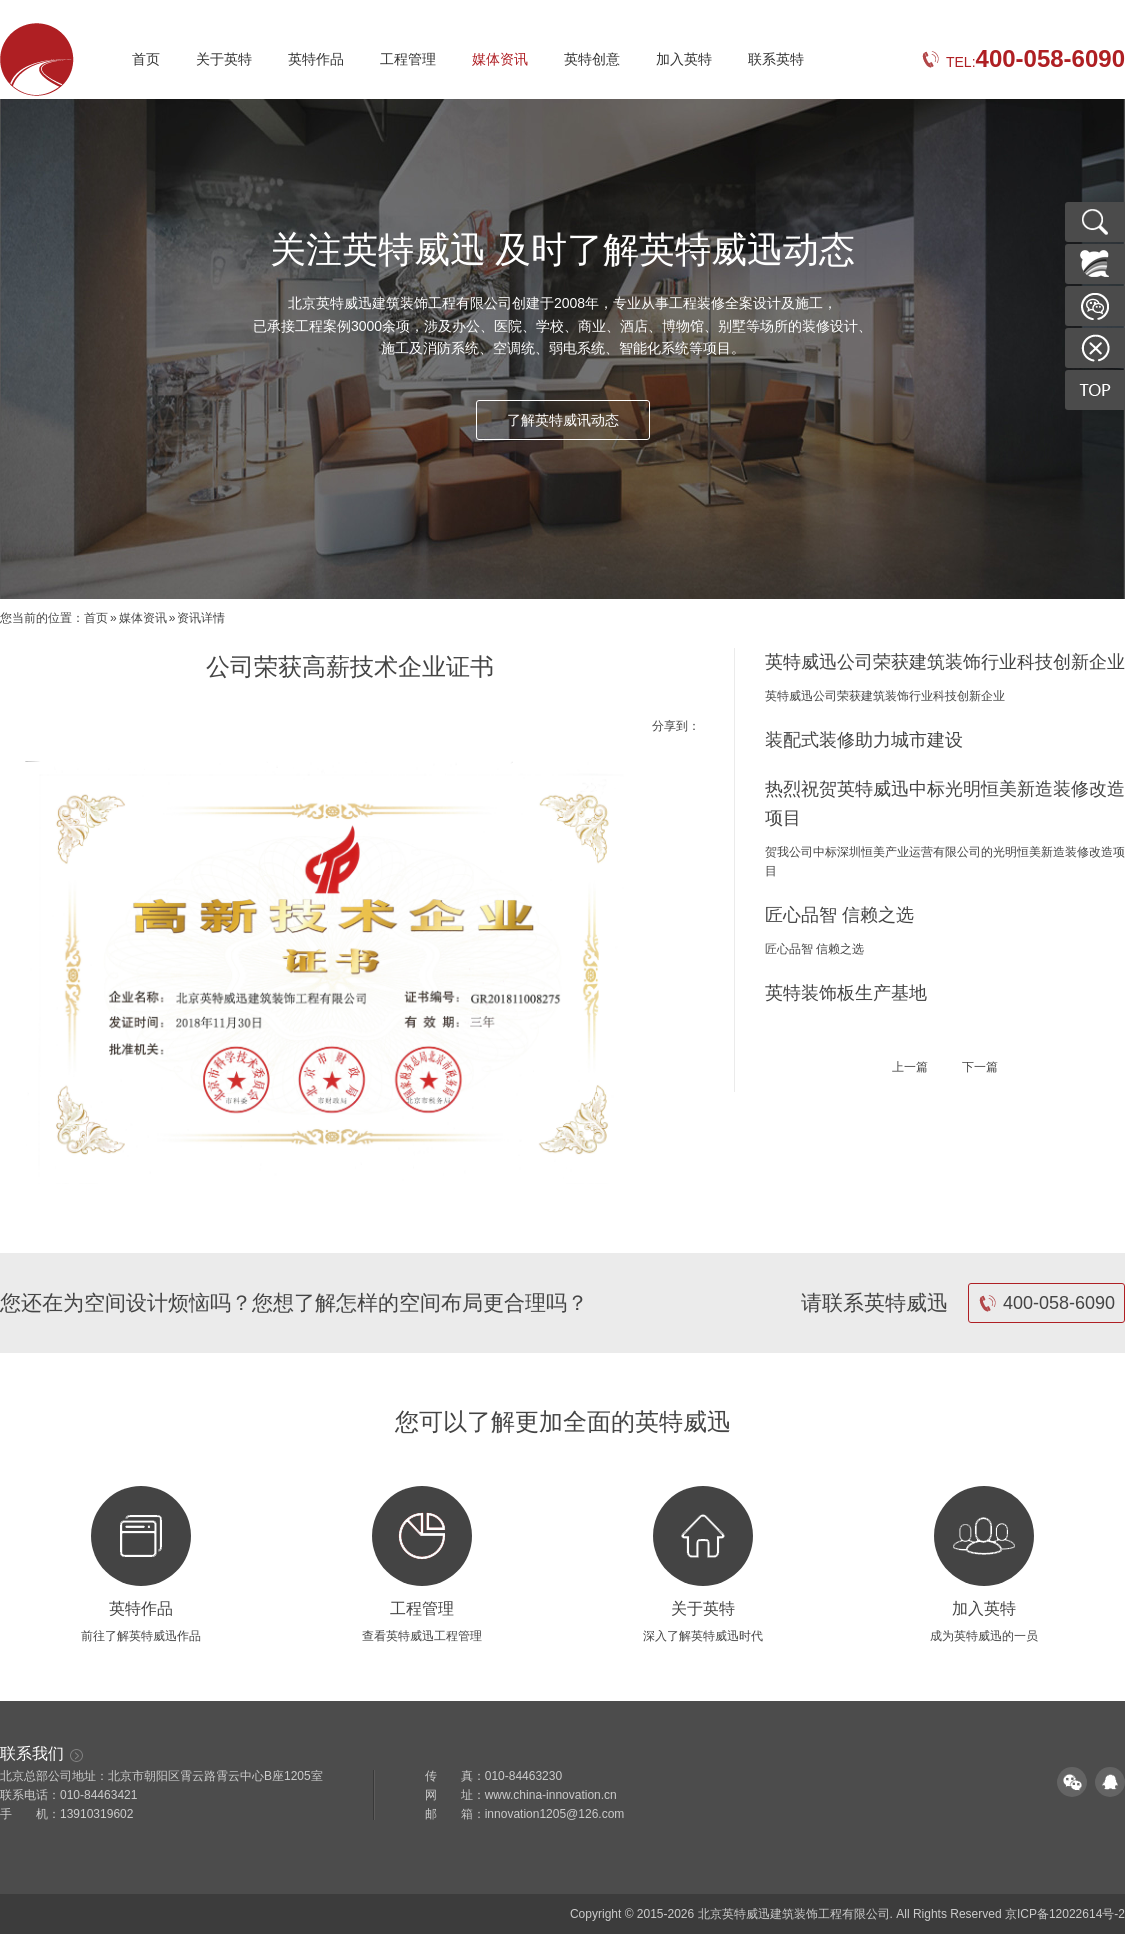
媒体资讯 (500, 59)
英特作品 (316, 59)
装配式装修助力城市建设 (864, 740)
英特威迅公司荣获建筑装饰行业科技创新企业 (945, 662)
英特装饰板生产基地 (846, 993)
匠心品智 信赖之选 (839, 915)
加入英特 (684, 59)
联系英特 (776, 59)
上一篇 (910, 1067)
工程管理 (408, 59)
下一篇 (980, 1067)
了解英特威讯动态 (563, 420)
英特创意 (592, 59)
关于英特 (224, 59)
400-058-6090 (1046, 1303)
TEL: (1023, 62)
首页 (146, 59)
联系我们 (42, 1753)
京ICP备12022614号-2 (1065, 1914)
